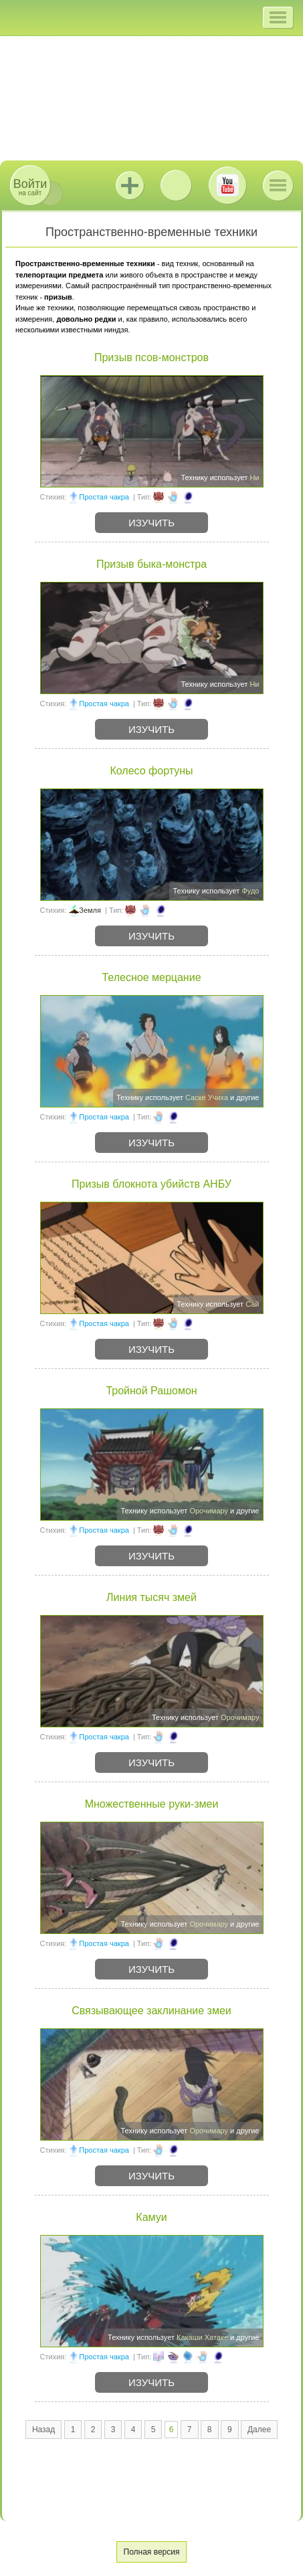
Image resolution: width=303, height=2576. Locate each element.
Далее (259, 2429)
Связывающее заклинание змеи (151, 2010)
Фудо (250, 891)
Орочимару (208, 1511)
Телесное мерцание (151, 977)
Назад (43, 2429)
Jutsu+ (130, 185)
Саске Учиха (206, 1097)
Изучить (151, 522)
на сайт (30, 187)
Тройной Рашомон (151, 1390)
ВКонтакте (176, 185)
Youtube (227, 185)
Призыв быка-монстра (151, 564)
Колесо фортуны (151, 770)
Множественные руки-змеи (152, 1804)
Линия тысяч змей (151, 1597)
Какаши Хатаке (202, 2337)
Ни (254, 477)
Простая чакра (104, 497)
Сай (252, 1304)
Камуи (151, 2217)
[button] (278, 17)
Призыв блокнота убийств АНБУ (151, 1184)
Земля (90, 910)
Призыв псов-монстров (151, 357)
